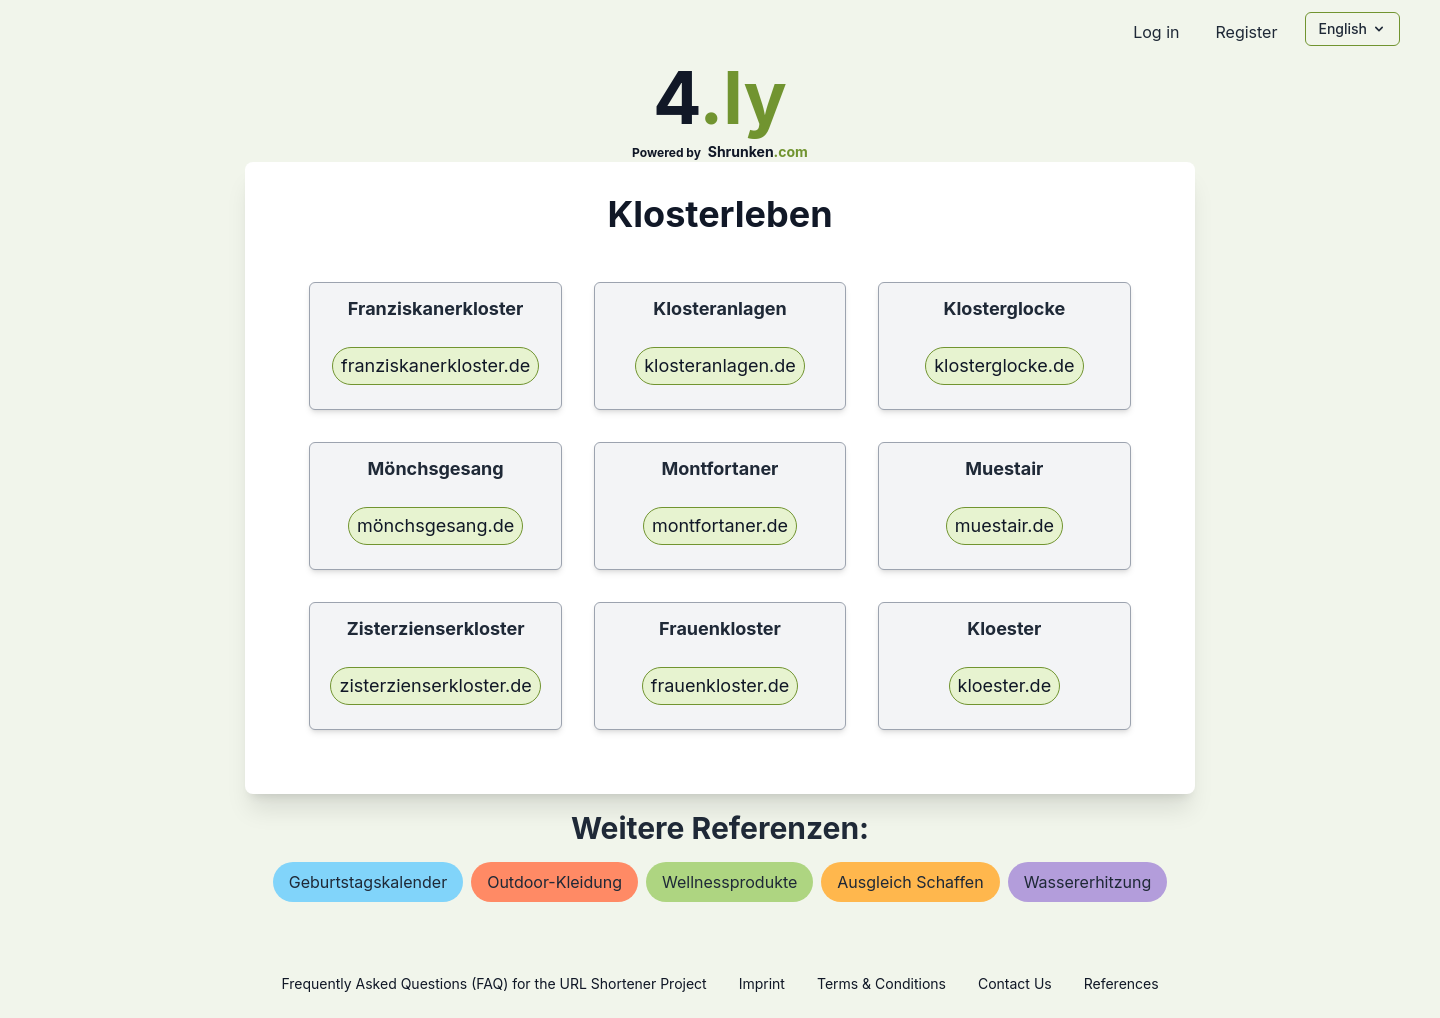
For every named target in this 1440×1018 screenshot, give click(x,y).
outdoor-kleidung (554, 882)
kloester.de (1005, 685)
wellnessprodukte (729, 882)
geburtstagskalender (368, 882)
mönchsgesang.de (435, 525)
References (1121, 983)
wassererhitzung (1088, 882)
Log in (1156, 32)
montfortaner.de (720, 525)
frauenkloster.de (720, 685)
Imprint (762, 983)
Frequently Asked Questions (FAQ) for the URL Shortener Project (493, 983)
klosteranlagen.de (720, 365)
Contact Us (1015, 983)
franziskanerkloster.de (435, 365)
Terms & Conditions (881, 983)
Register (1246, 32)
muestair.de (1004, 525)
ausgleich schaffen (910, 882)
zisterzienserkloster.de (435, 685)
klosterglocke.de (1004, 365)
